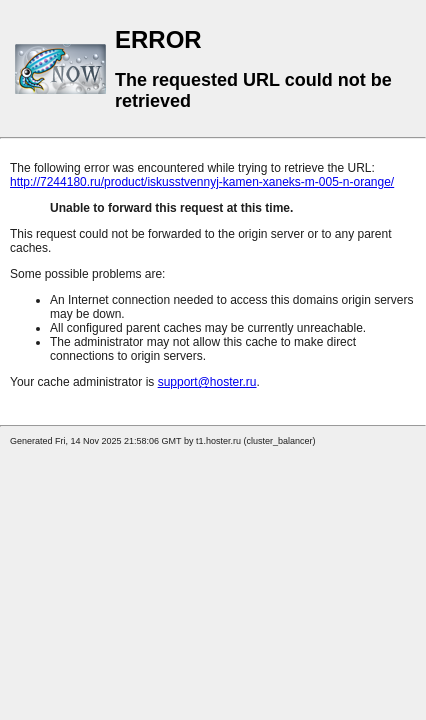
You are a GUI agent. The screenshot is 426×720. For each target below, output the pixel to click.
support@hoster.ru (207, 382)
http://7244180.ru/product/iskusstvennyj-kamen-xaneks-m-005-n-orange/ (202, 182)
